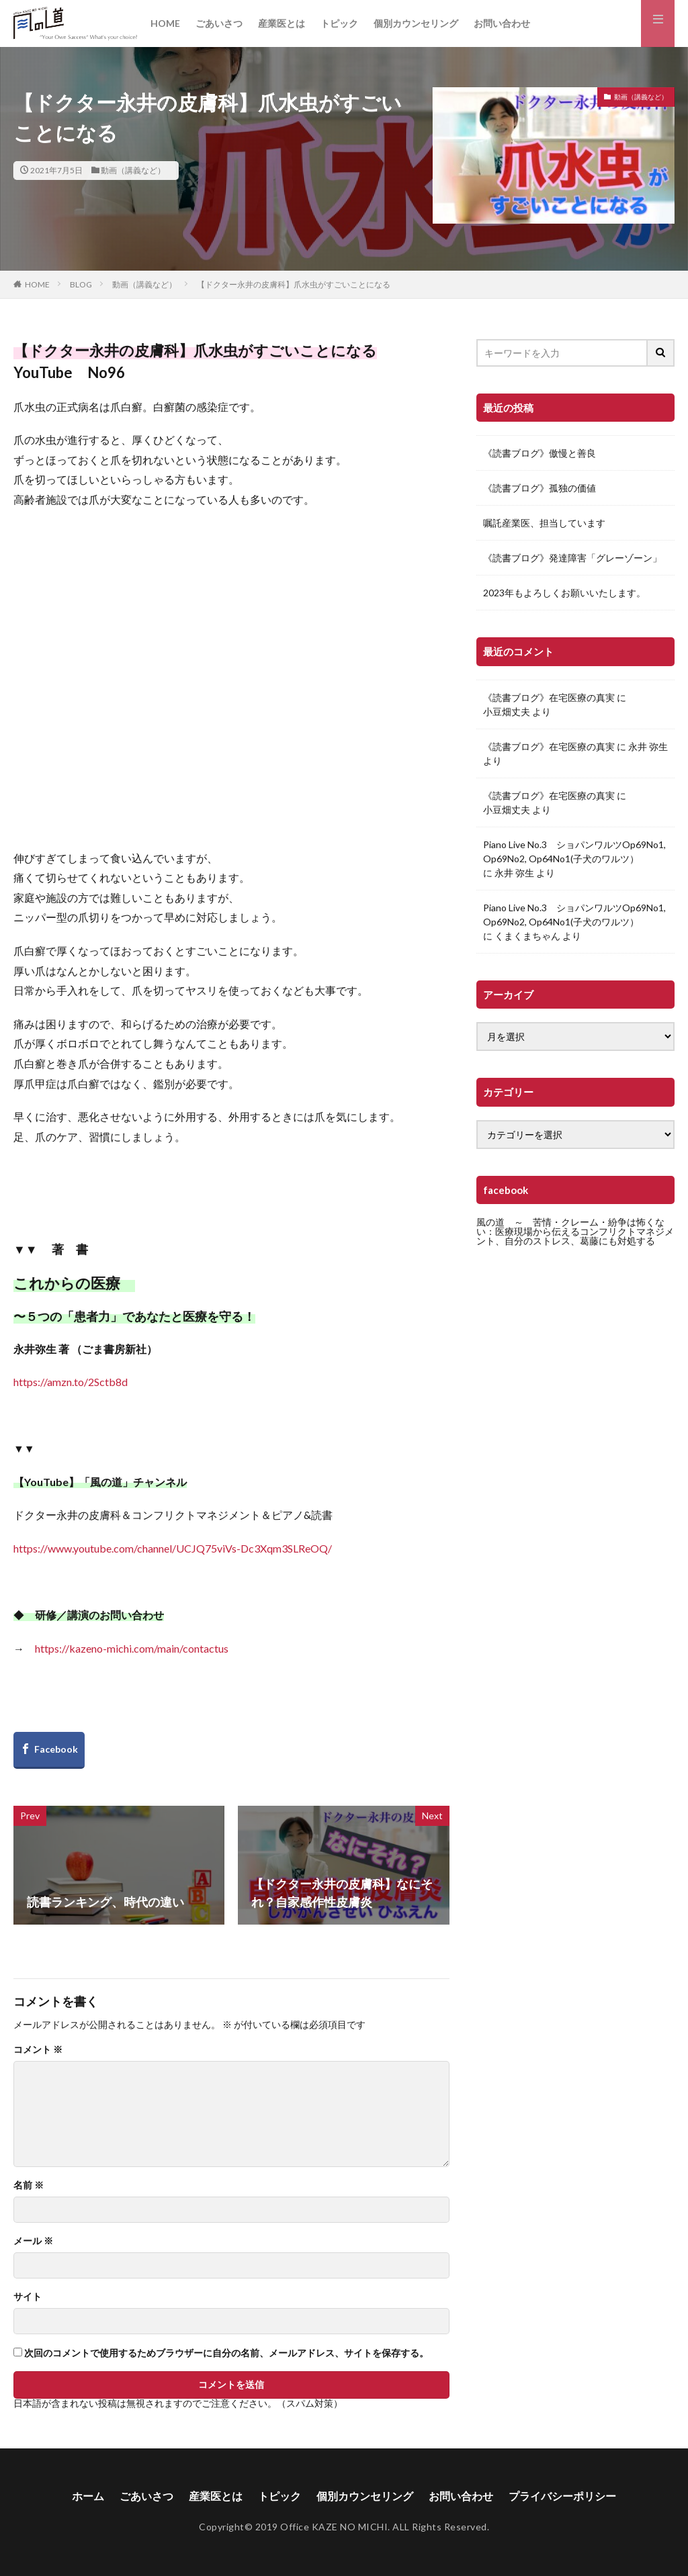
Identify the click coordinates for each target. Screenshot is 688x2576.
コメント (37, 2049)
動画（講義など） (133, 170)
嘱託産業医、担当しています (544, 522)
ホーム (88, 2496)
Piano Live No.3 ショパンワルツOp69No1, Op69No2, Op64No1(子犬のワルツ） (574, 851)
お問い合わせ (502, 23)
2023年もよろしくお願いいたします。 (564, 592)
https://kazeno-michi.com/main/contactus (131, 1648)
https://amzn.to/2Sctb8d (70, 1381)
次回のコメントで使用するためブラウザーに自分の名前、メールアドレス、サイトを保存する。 (226, 2353)
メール (33, 2241)
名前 (28, 2185)
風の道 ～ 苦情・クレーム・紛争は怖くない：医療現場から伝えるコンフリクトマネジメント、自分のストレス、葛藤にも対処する (575, 1231)
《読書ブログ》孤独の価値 (539, 488)
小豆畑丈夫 (506, 711)
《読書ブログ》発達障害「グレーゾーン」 (572, 557)
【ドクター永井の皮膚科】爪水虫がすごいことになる (293, 284)
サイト (27, 2296)
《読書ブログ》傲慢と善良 (539, 453)
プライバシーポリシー (562, 2496)
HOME (165, 23)
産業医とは (281, 23)
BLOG (81, 284)
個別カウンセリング (416, 23)
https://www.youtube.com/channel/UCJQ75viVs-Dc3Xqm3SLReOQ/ (172, 1548)
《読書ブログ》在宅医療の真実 (549, 697)
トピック (339, 23)
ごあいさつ (219, 23)
